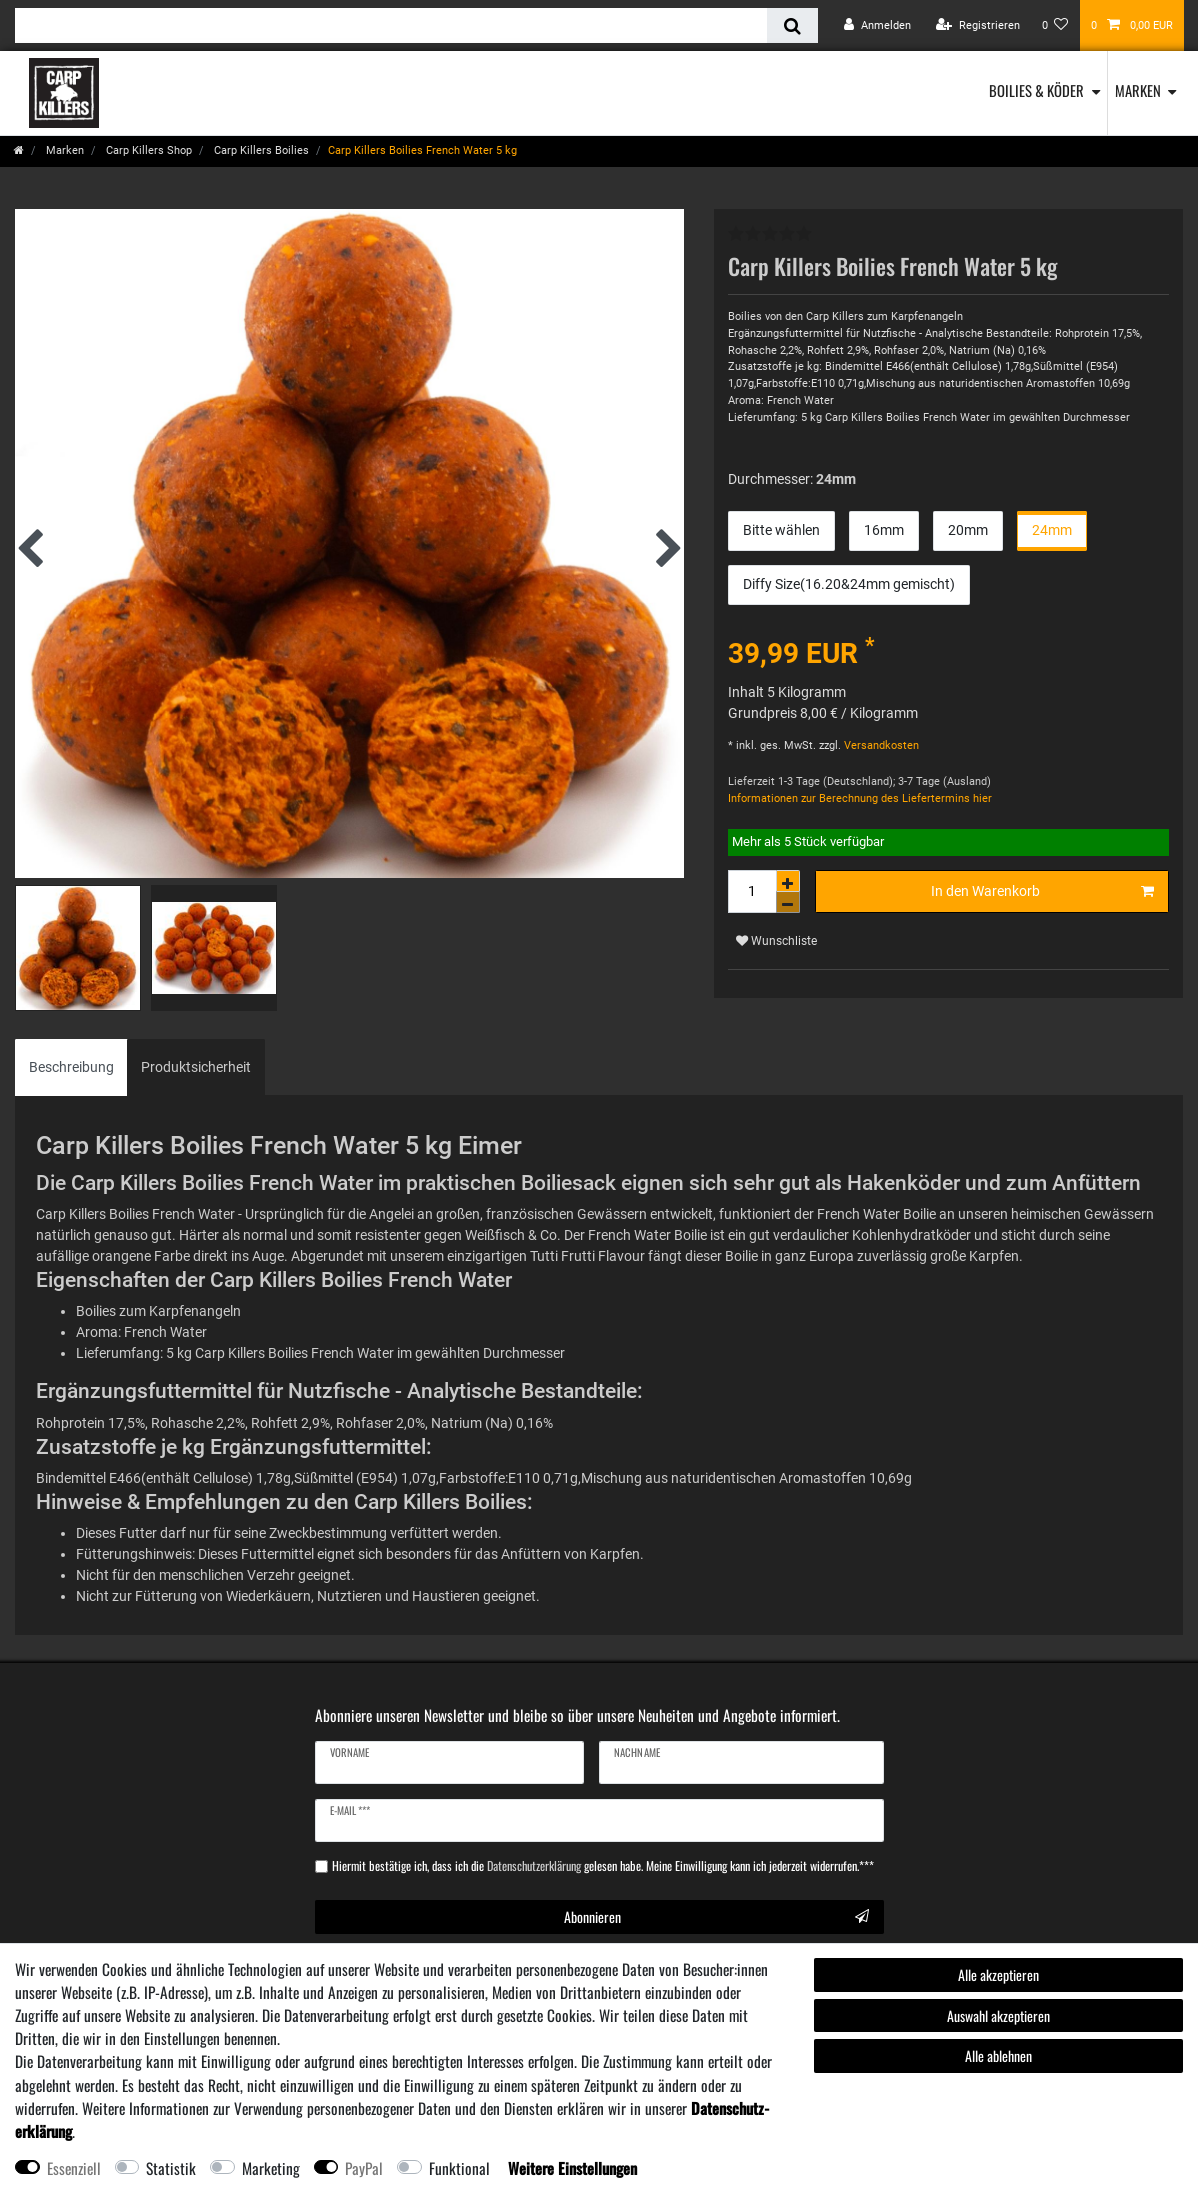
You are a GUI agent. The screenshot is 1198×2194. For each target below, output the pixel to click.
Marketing (271, 2168)
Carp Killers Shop (147, 150)
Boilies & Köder (1036, 90)
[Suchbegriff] (391, 25)
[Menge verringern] (788, 902)
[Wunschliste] (1055, 25)
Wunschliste (776, 941)
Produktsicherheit (196, 1067)
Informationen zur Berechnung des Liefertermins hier (860, 798)
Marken (1138, 90)
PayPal (364, 2168)
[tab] (71, 1067)
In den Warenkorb (1042, 892)
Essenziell (74, 2168)
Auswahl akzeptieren (998, 2015)
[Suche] (792, 25)
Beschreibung (71, 1067)
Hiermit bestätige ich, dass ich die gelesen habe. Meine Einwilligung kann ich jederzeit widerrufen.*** (603, 1866)
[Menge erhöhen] (788, 881)
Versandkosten (880, 745)
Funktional (459, 2168)
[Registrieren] (978, 25)
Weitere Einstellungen (572, 2168)
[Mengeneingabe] (752, 891)
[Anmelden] (877, 25)
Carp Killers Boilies (260, 150)
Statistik (171, 2168)
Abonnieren (716, 1916)
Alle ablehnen (998, 2055)
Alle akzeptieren (998, 1974)
